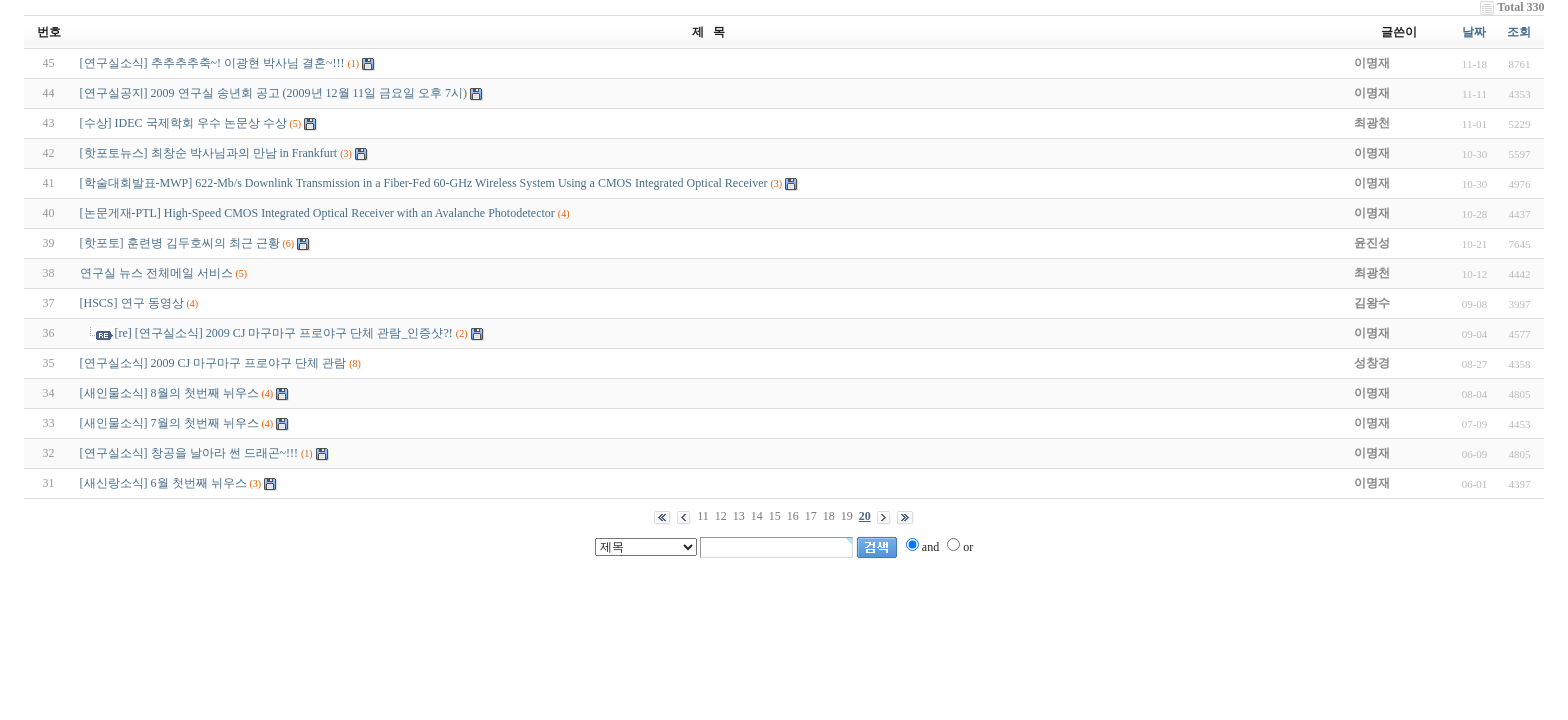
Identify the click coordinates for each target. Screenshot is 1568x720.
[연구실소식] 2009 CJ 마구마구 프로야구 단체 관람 (213, 363)
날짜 (1474, 32)
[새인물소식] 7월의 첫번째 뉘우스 (169, 423)
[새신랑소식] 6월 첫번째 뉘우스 (163, 483)
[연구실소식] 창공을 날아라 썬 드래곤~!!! (189, 453)
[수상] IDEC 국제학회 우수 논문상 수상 (183, 123)
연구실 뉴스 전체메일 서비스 (156, 273)
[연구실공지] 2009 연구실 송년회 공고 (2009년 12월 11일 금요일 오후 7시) (274, 93)
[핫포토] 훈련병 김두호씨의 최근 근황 (180, 243)
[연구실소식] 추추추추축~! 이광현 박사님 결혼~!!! (212, 63)
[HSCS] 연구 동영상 (132, 303)
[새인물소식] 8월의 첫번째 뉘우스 (169, 393)
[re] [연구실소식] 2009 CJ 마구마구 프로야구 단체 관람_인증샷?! (284, 333)
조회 (1519, 32)
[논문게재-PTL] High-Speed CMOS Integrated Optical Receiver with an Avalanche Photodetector (317, 213)
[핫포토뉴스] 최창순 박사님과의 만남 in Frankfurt (209, 153)
